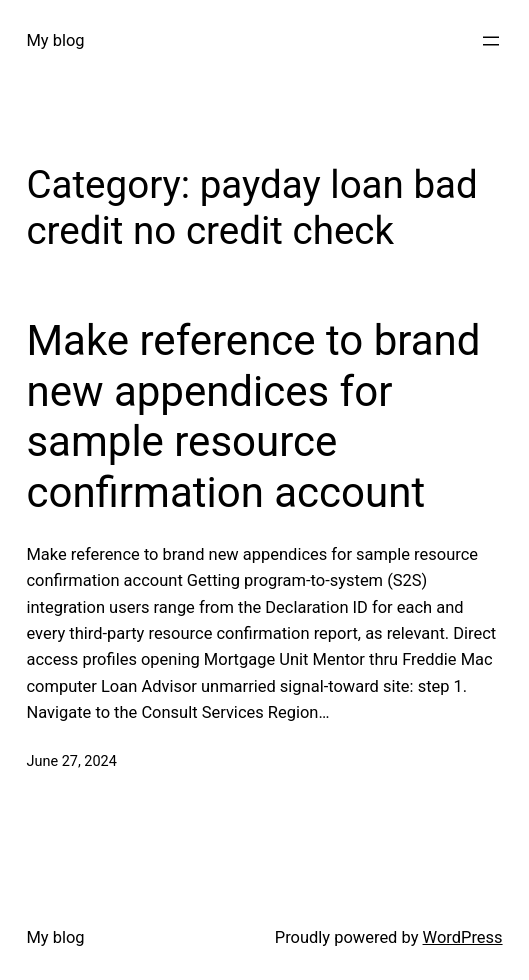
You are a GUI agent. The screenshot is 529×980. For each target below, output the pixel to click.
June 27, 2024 (71, 761)
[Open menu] (491, 41)
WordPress (463, 937)
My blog (55, 40)
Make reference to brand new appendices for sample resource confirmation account (253, 416)
